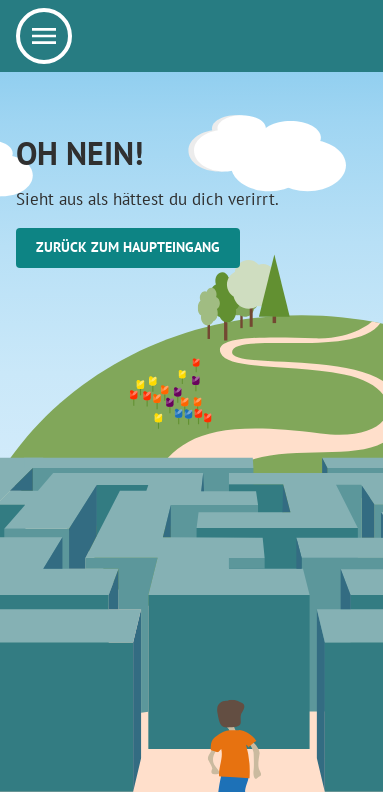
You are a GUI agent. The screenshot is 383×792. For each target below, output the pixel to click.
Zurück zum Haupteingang (128, 247)
